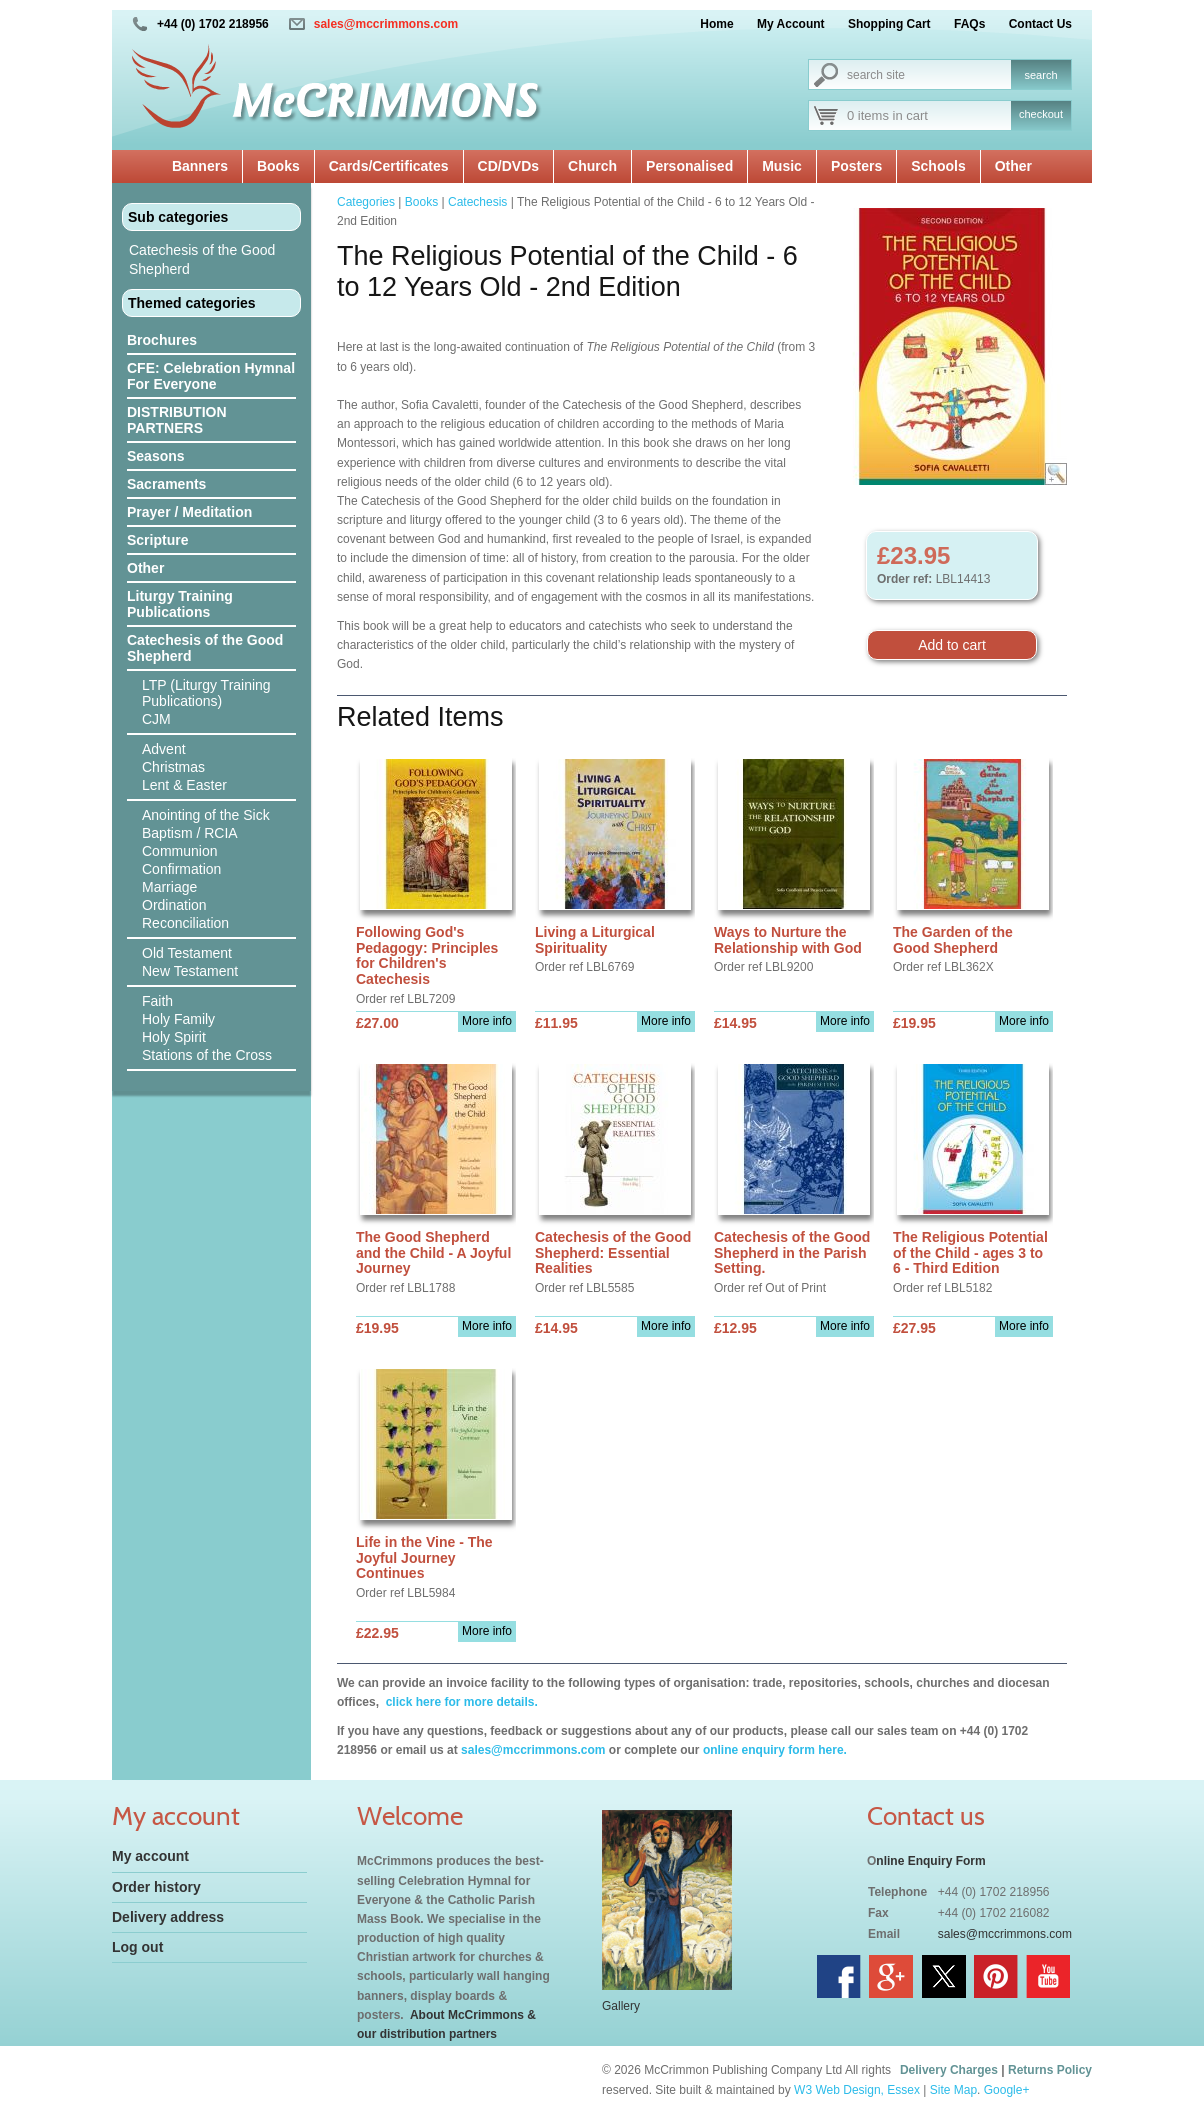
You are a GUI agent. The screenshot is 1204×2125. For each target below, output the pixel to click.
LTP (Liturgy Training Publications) (206, 693)
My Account (791, 24)
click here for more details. (459, 1702)
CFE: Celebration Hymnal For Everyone (211, 376)
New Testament (190, 971)
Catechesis (477, 202)
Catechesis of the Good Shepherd (202, 259)
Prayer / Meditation (189, 512)
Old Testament (187, 953)
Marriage (169, 887)
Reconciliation (185, 923)
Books (278, 166)
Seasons (156, 456)
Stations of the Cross (207, 1055)
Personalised (689, 166)
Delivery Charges (949, 2070)
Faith (157, 1001)
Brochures (162, 340)
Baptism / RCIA (190, 833)
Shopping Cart (889, 24)
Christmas (173, 767)
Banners (200, 166)
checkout (1041, 114)
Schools (938, 166)
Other (1013, 166)
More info (487, 1021)
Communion (179, 851)
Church (592, 166)
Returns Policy (1050, 2070)
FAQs (969, 24)
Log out (137, 1947)
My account (150, 1856)
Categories (366, 202)
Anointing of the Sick (206, 815)
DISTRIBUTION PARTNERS (177, 420)
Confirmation (181, 869)
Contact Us (1040, 24)
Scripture (157, 540)
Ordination (174, 905)
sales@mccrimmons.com (386, 24)
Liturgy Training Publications (180, 604)
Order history (156, 1887)
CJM (156, 719)
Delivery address (168, 1917)
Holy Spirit (174, 1037)
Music (782, 166)
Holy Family (178, 1019)
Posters (856, 166)
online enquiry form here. (775, 1750)
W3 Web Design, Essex (857, 2090)
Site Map (953, 2090)
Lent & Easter (184, 785)
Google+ (1007, 2090)
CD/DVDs (508, 166)
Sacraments (166, 484)
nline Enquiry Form (930, 1861)
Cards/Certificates (389, 166)
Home (716, 24)
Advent (164, 749)
